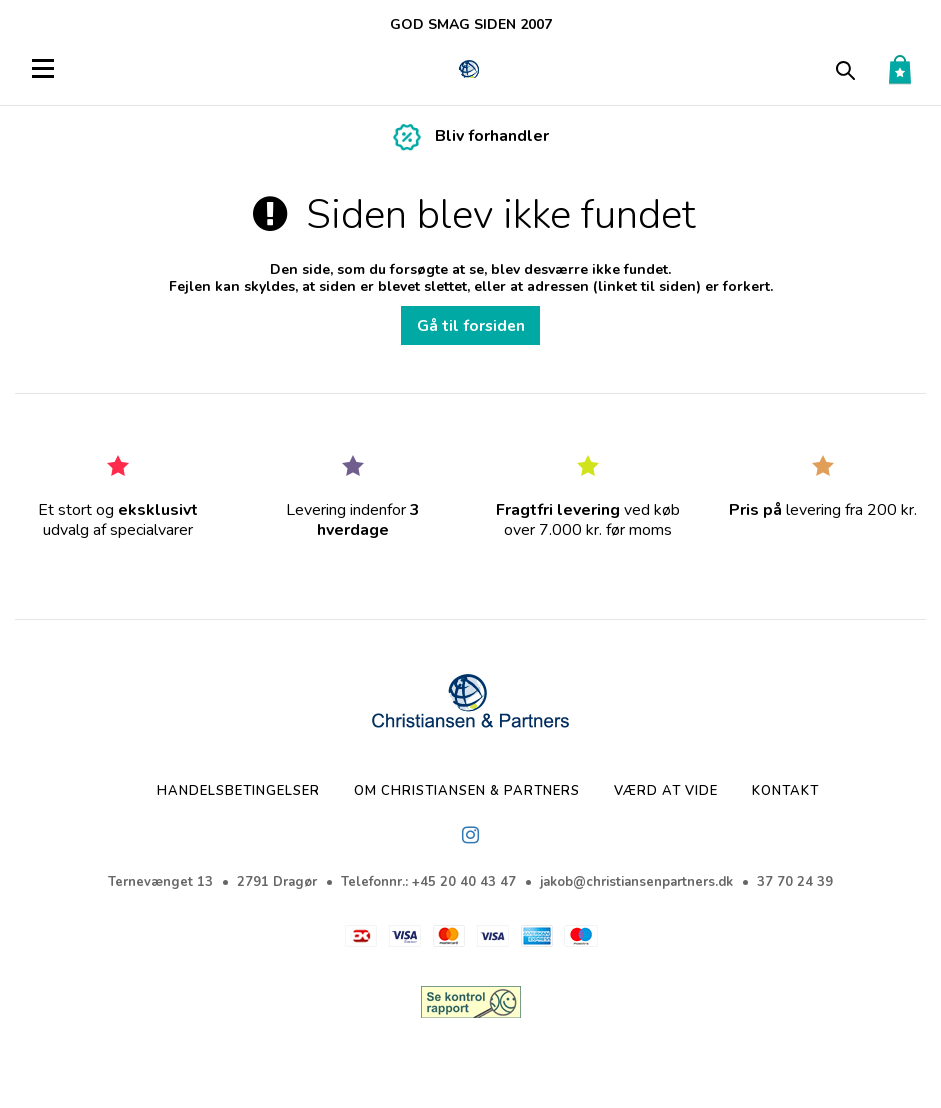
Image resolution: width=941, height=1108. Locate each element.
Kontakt (785, 791)
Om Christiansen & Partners (467, 791)
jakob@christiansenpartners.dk (636, 882)
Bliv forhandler (492, 136)
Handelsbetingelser (238, 791)
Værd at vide (666, 791)
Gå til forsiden (471, 325)
